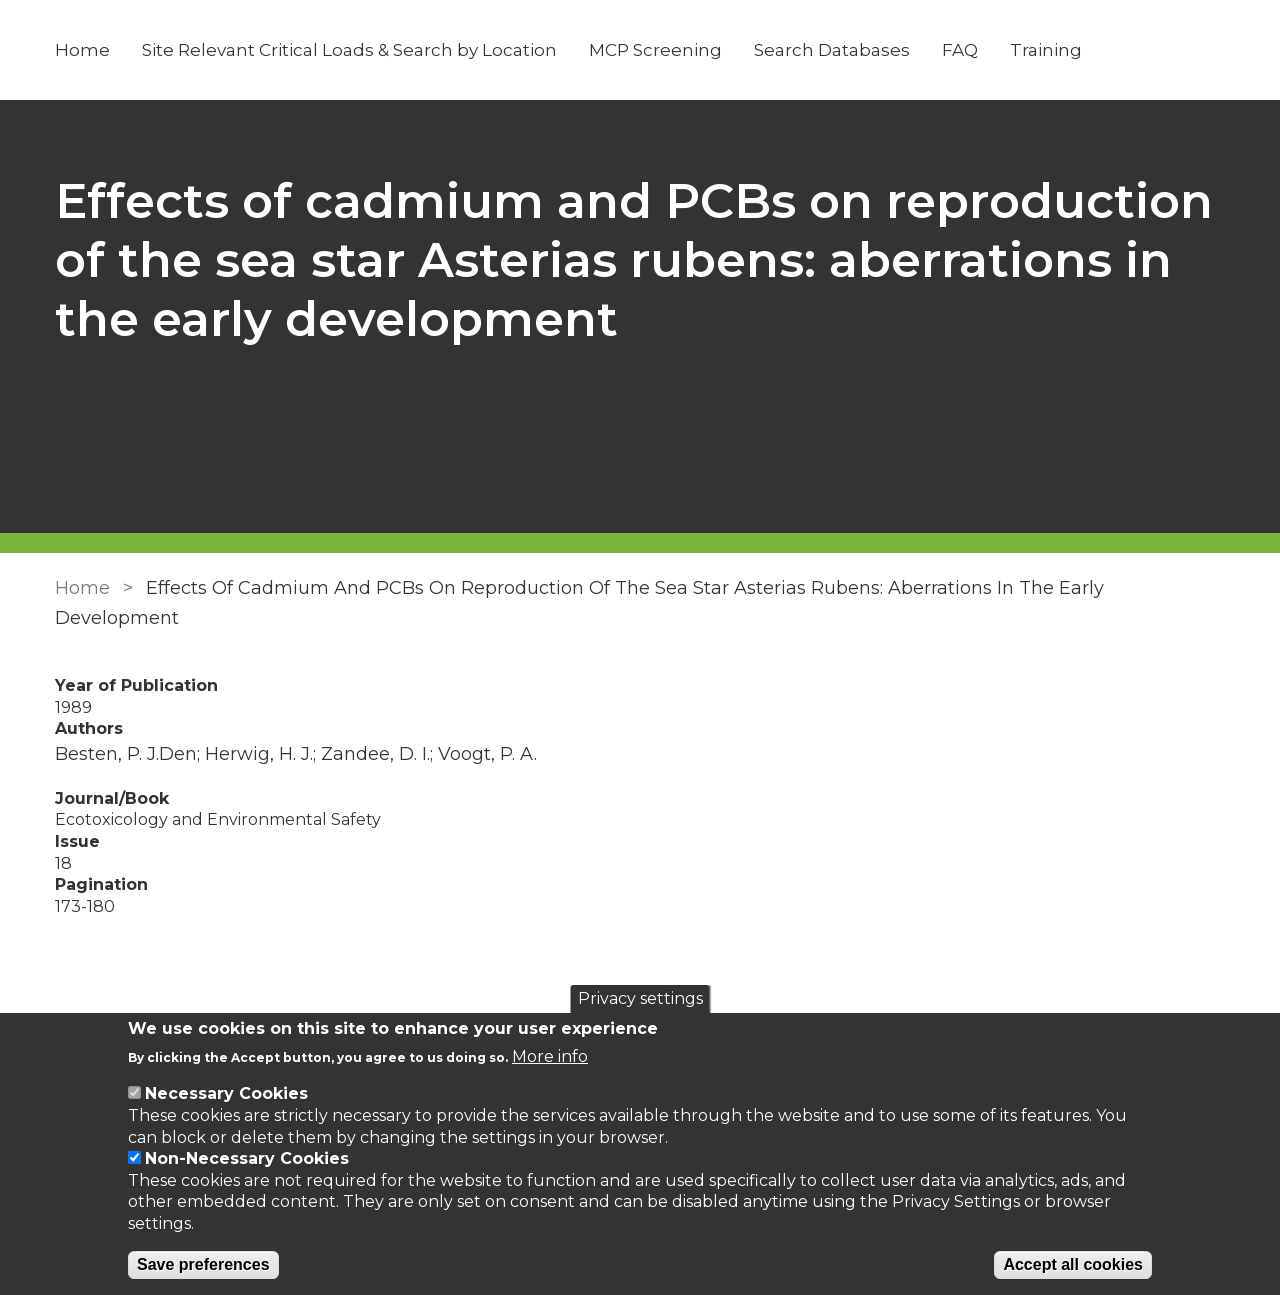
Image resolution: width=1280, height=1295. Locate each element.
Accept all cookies (1073, 1264)
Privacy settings (640, 998)
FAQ (960, 50)
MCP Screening (655, 50)
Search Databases (832, 50)
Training (1046, 50)
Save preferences (203, 1264)
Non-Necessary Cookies (247, 1158)
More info (550, 1056)
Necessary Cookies (226, 1093)
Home (82, 50)
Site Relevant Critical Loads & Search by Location (349, 50)
